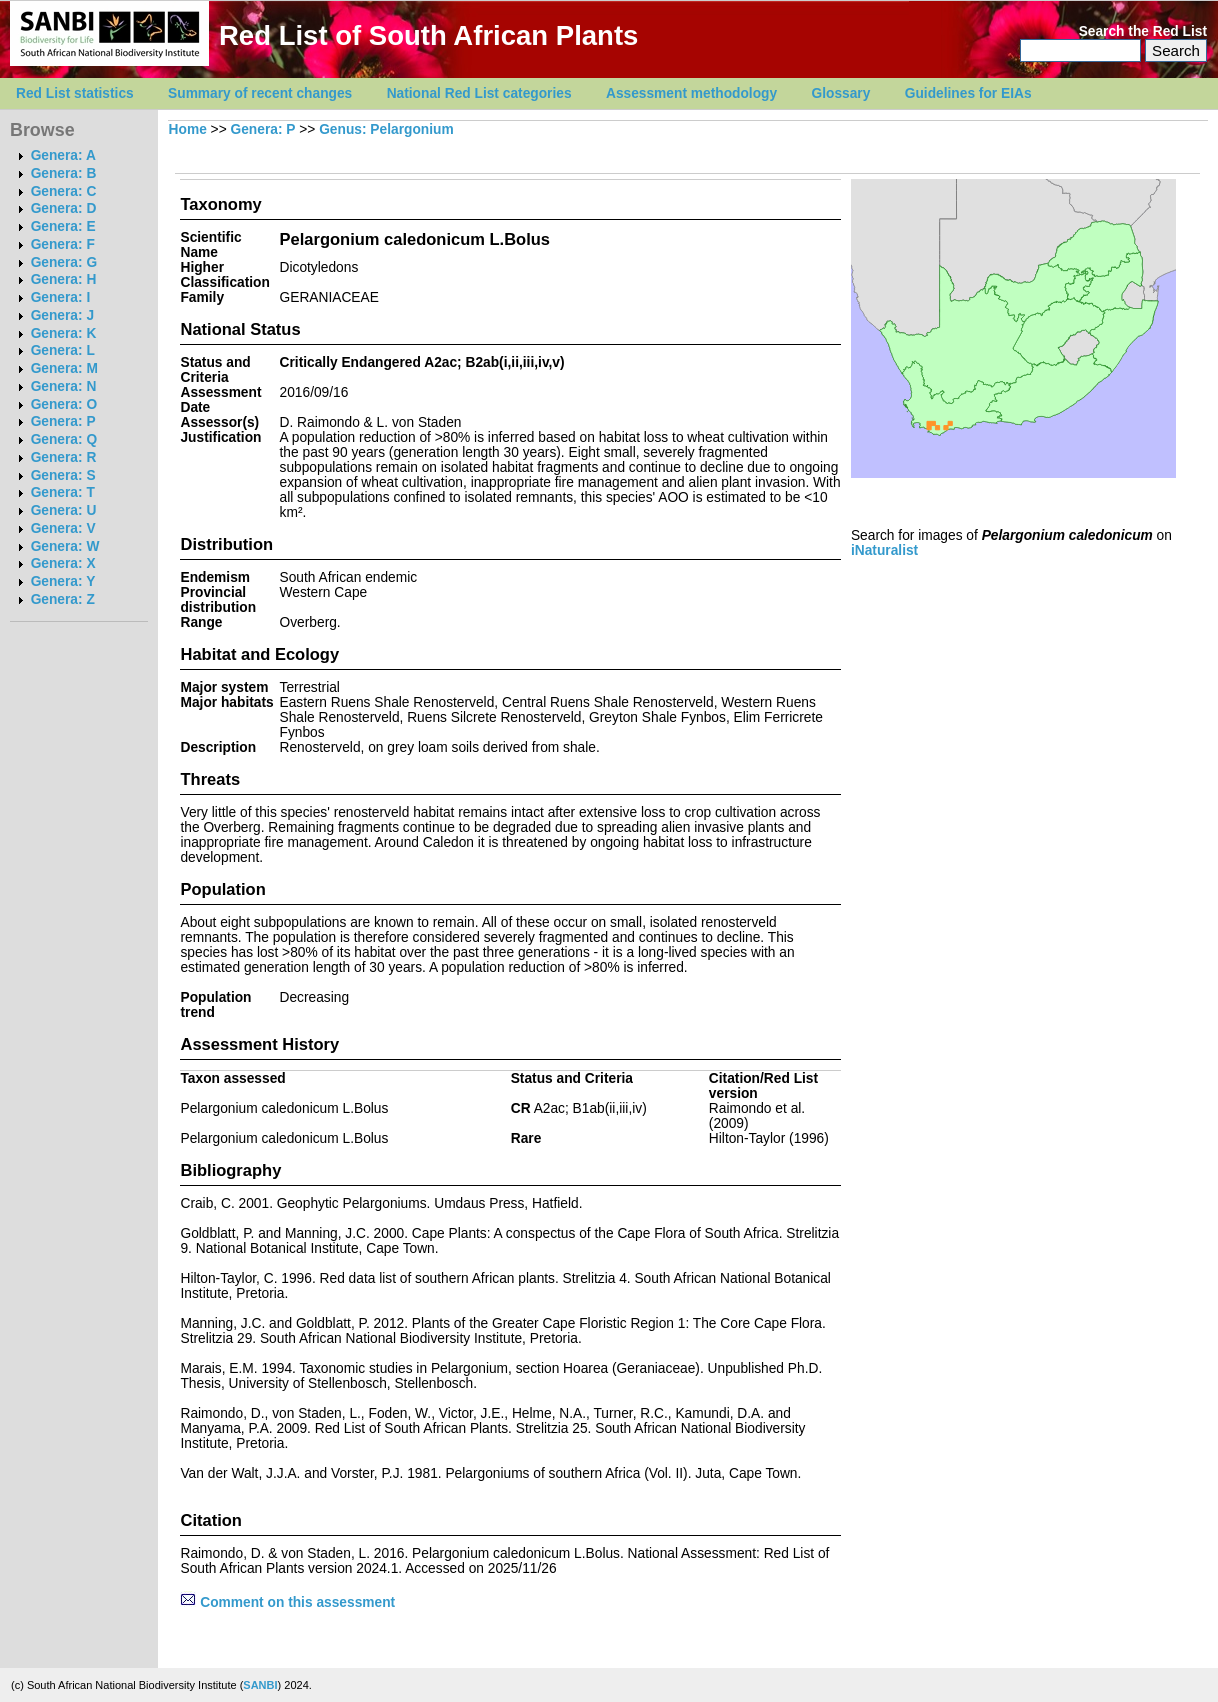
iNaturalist (884, 550)
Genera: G (64, 262)
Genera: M (64, 368)
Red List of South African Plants (428, 35)
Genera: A (63, 155)
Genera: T (63, 492)
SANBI (260, 1685)
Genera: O (64, 404)
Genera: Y (63, 581)
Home (188, 129)
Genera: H (64, 279)
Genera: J (62, 315)
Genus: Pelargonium (386, 129)
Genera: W (65, 546)
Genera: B (64, 173)
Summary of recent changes (260, 93)
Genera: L (63, 350)
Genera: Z (63, 599)
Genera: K (64, 333)
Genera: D (64, 208)
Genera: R (64, 457)
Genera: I (61, 297)
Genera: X (63, 563)
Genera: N (64, 386)
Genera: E (63, 226)
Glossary (841, 93)
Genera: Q (64, 439)
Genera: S (63, 475)
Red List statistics (75, 93)
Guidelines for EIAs (968, 93)
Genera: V (63, 528)
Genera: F (63, 244)
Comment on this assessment (287, 1602)
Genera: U (64, 510)
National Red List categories (479, 93)
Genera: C (64, 191)
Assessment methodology (691, 93)
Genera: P (63, 421)
